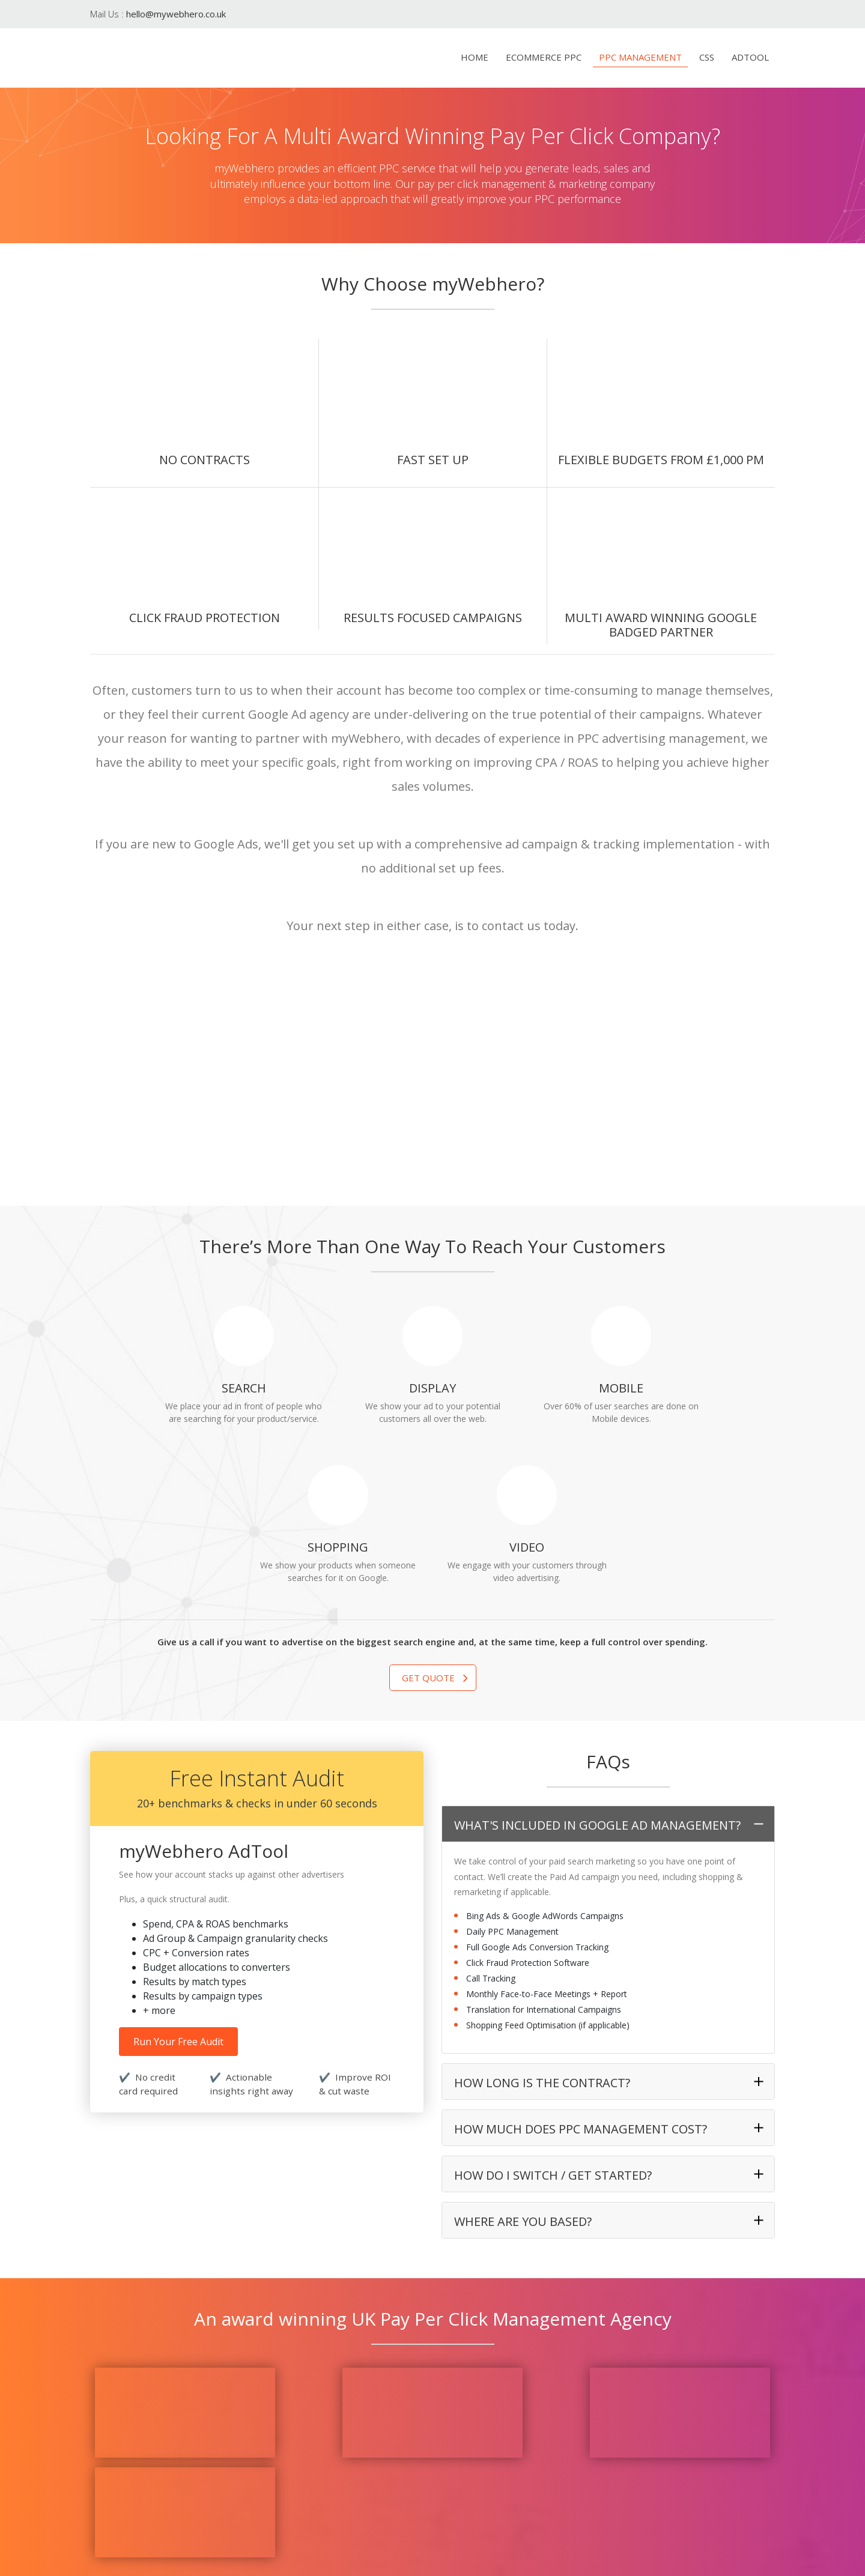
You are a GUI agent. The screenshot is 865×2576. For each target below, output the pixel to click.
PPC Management (640, 57)
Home (474, 57)
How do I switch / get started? (553, 2026)
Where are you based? (523, 2072)
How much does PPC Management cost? (580, 1979)
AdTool (750, 57)
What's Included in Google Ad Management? (597, 1675)
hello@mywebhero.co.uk (176, 14)
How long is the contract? (542, 1933)
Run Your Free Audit (178, 1892)
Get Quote (428, 1528)
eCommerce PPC (543, 57)
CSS (706, 57)
